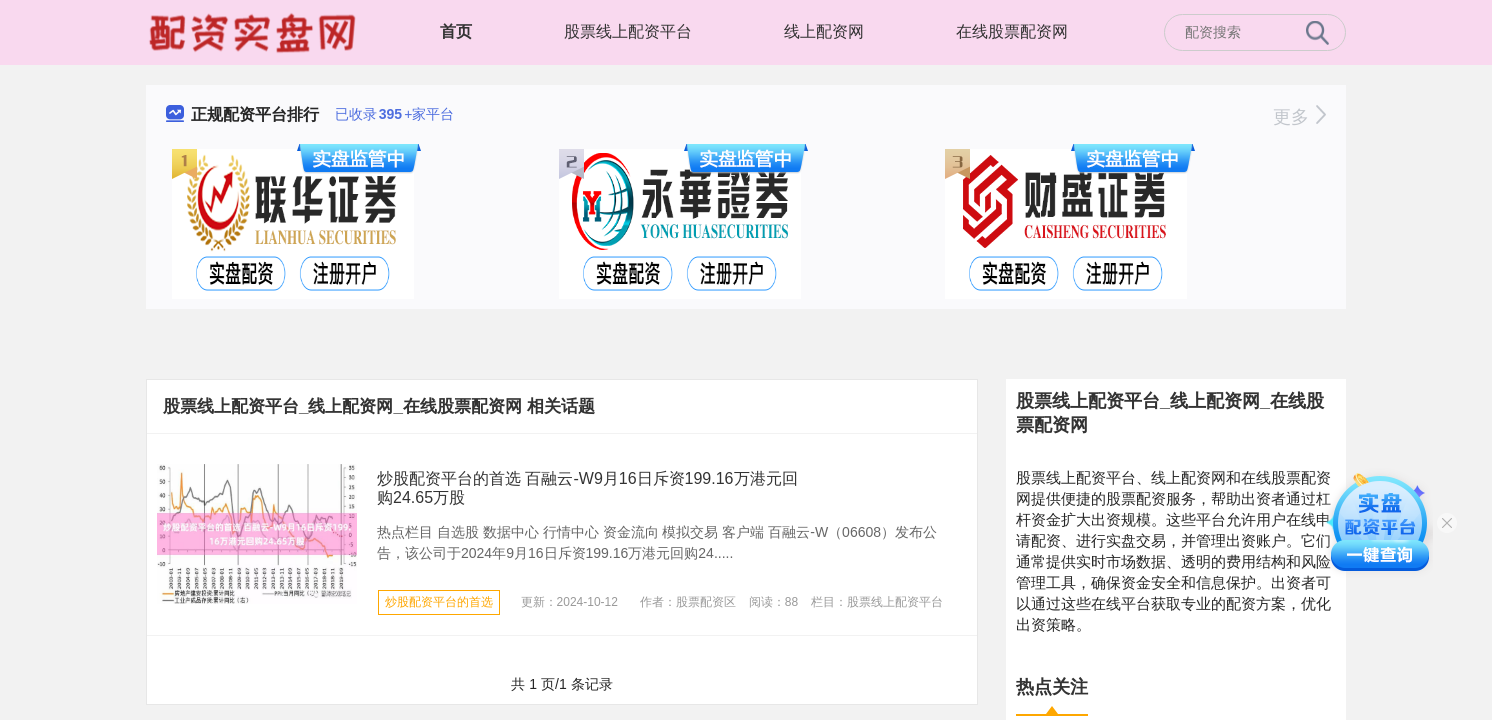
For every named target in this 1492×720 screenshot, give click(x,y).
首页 (456, 31)
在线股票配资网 (1012, 31)
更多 (1299, 117)
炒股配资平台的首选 (439, 602)
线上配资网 (824, 31)
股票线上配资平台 (628, 31)
